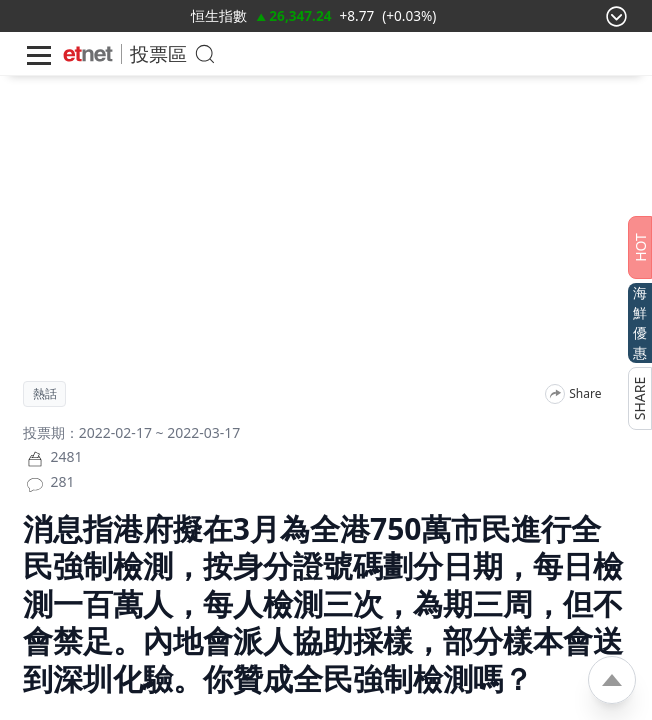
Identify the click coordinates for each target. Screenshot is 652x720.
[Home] (88, 54)
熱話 (45, 394)
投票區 (158, 53)
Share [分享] (585, 394)
